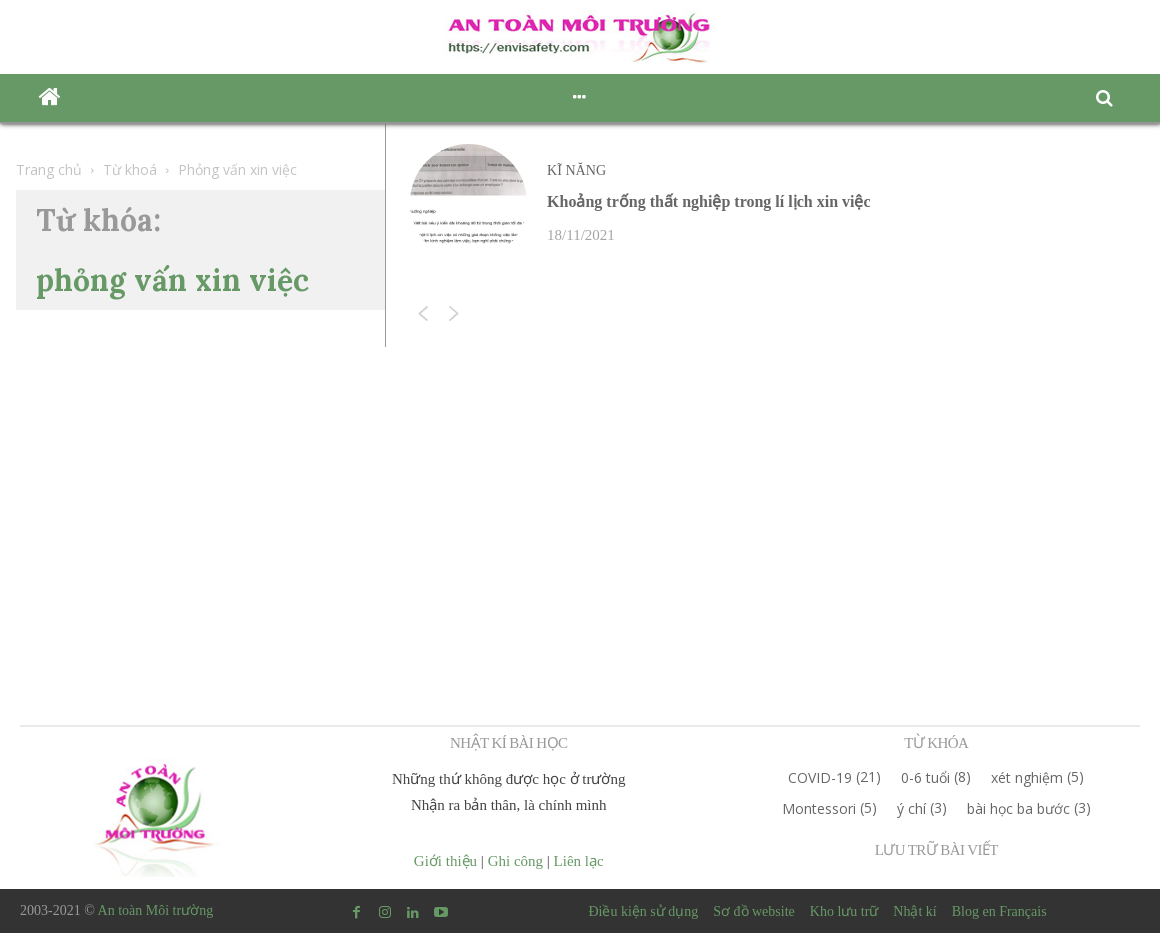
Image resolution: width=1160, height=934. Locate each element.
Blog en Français (999, 912)
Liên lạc (579, 862)
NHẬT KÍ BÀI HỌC (508, 744)
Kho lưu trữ (844, 912)
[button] (1110, 98)
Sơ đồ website (754, 912)
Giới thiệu (445, 862)
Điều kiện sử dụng (643, 912)
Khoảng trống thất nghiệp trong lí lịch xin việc (709, 202)
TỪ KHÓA (936, 744)
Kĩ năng (578, 170)
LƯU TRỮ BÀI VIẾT (936, 851)
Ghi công (515, 862)
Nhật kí (914, 912)
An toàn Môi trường (156, 911)
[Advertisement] (580, 493)
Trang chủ (49, 169)
